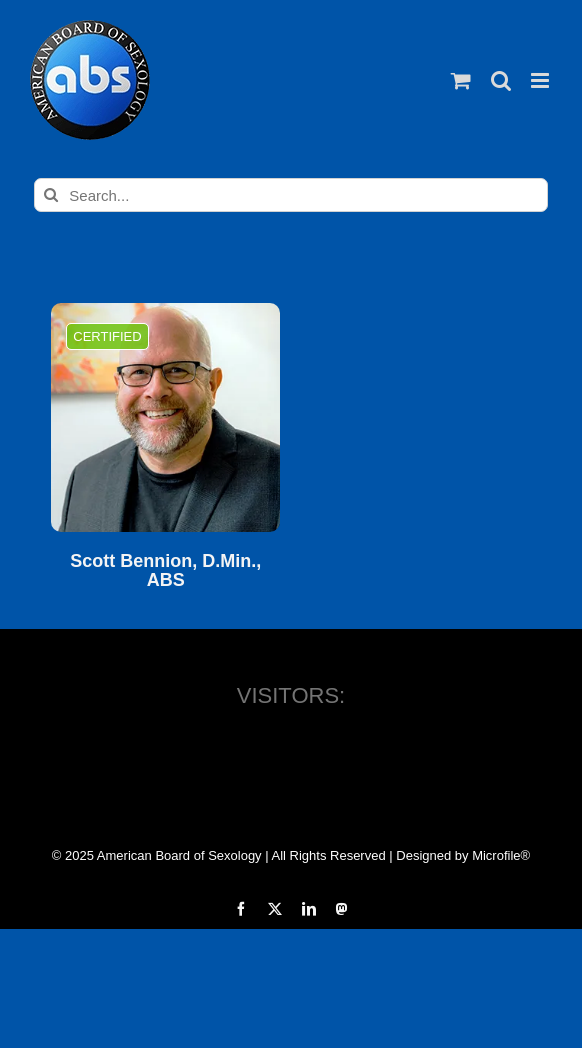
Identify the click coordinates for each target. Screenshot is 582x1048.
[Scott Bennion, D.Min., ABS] (165, 417)
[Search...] (290, 195)
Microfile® (501, 855)
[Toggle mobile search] (501, 80)
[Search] (51, 195)
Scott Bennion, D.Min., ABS (165, 571)
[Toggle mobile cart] (461, 80)
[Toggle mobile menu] (541, 80)
